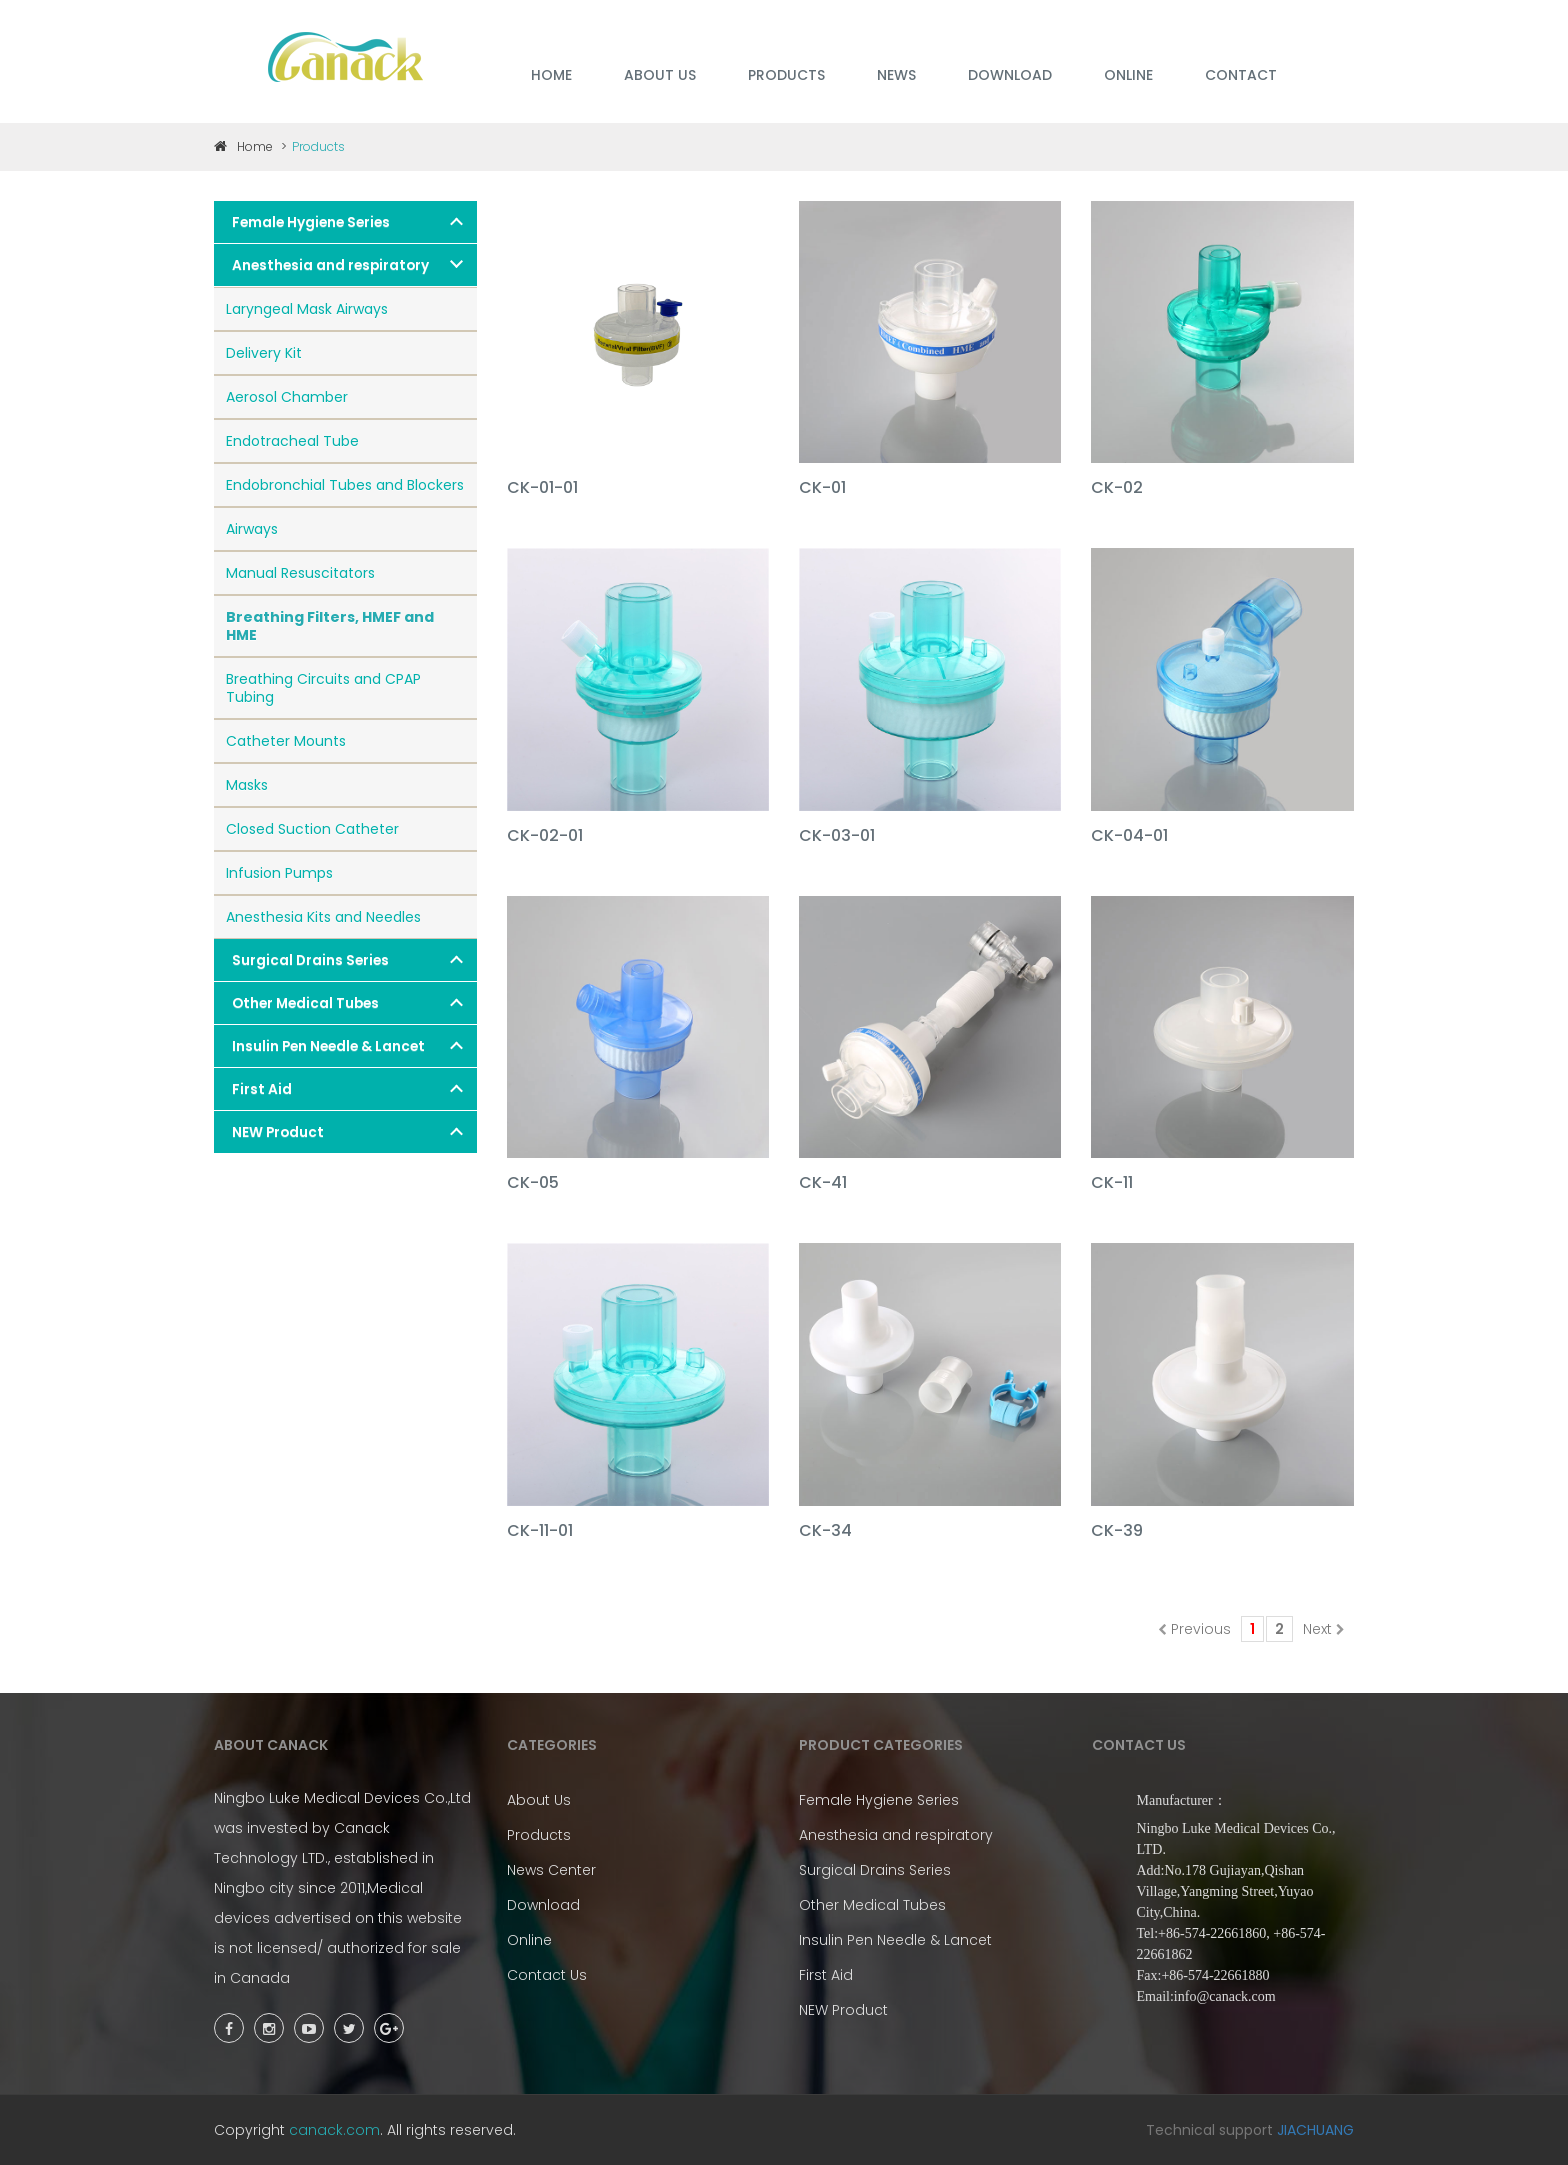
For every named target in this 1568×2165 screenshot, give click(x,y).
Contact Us (547, 1975)
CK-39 (1117, 1531)
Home (243, 146)
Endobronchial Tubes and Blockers (345, 485)
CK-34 (825, 1531)
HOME (551, 75)
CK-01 (822, 488)
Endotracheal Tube (292, 441)
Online (529, 1940)
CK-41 (823, 1183)
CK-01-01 (542, 488)
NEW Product (278, 1132)
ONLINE (1128, 75)
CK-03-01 (837, 836)
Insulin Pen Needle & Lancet (328, 1046)
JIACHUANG (1315, 2130)
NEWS (896, 75)
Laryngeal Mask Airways (307, 309)
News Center (551, 1870)
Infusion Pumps (279, 873)
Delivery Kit (264, 353)
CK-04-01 (1129, 836)
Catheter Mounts (286, 741)
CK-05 (533, 1183)
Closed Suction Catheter (312, 829)
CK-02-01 (545, 836)
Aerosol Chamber (287, 397)
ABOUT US (660, 75)
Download (543, 1905)
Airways (252, 529)
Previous (1194, 1629)
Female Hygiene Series (311, 222)
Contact (1241, 75)
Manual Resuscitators (300, 573)
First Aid (262, 1089)
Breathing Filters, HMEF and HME (330, 626)
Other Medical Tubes (305, 1003)
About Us (539, 1800)
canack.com (334, 2130)
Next (1324, 1629)
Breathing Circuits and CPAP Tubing (323, 688)
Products (539, 1835)
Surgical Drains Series (310, 960)
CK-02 (1117, 488)
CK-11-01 (540, 1531)
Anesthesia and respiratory (330, 265)
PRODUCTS (786, 75)
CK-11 (1112, 1183)
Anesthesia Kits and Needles (323, 917)
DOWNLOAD (1010, 75)
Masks (247, 785)
